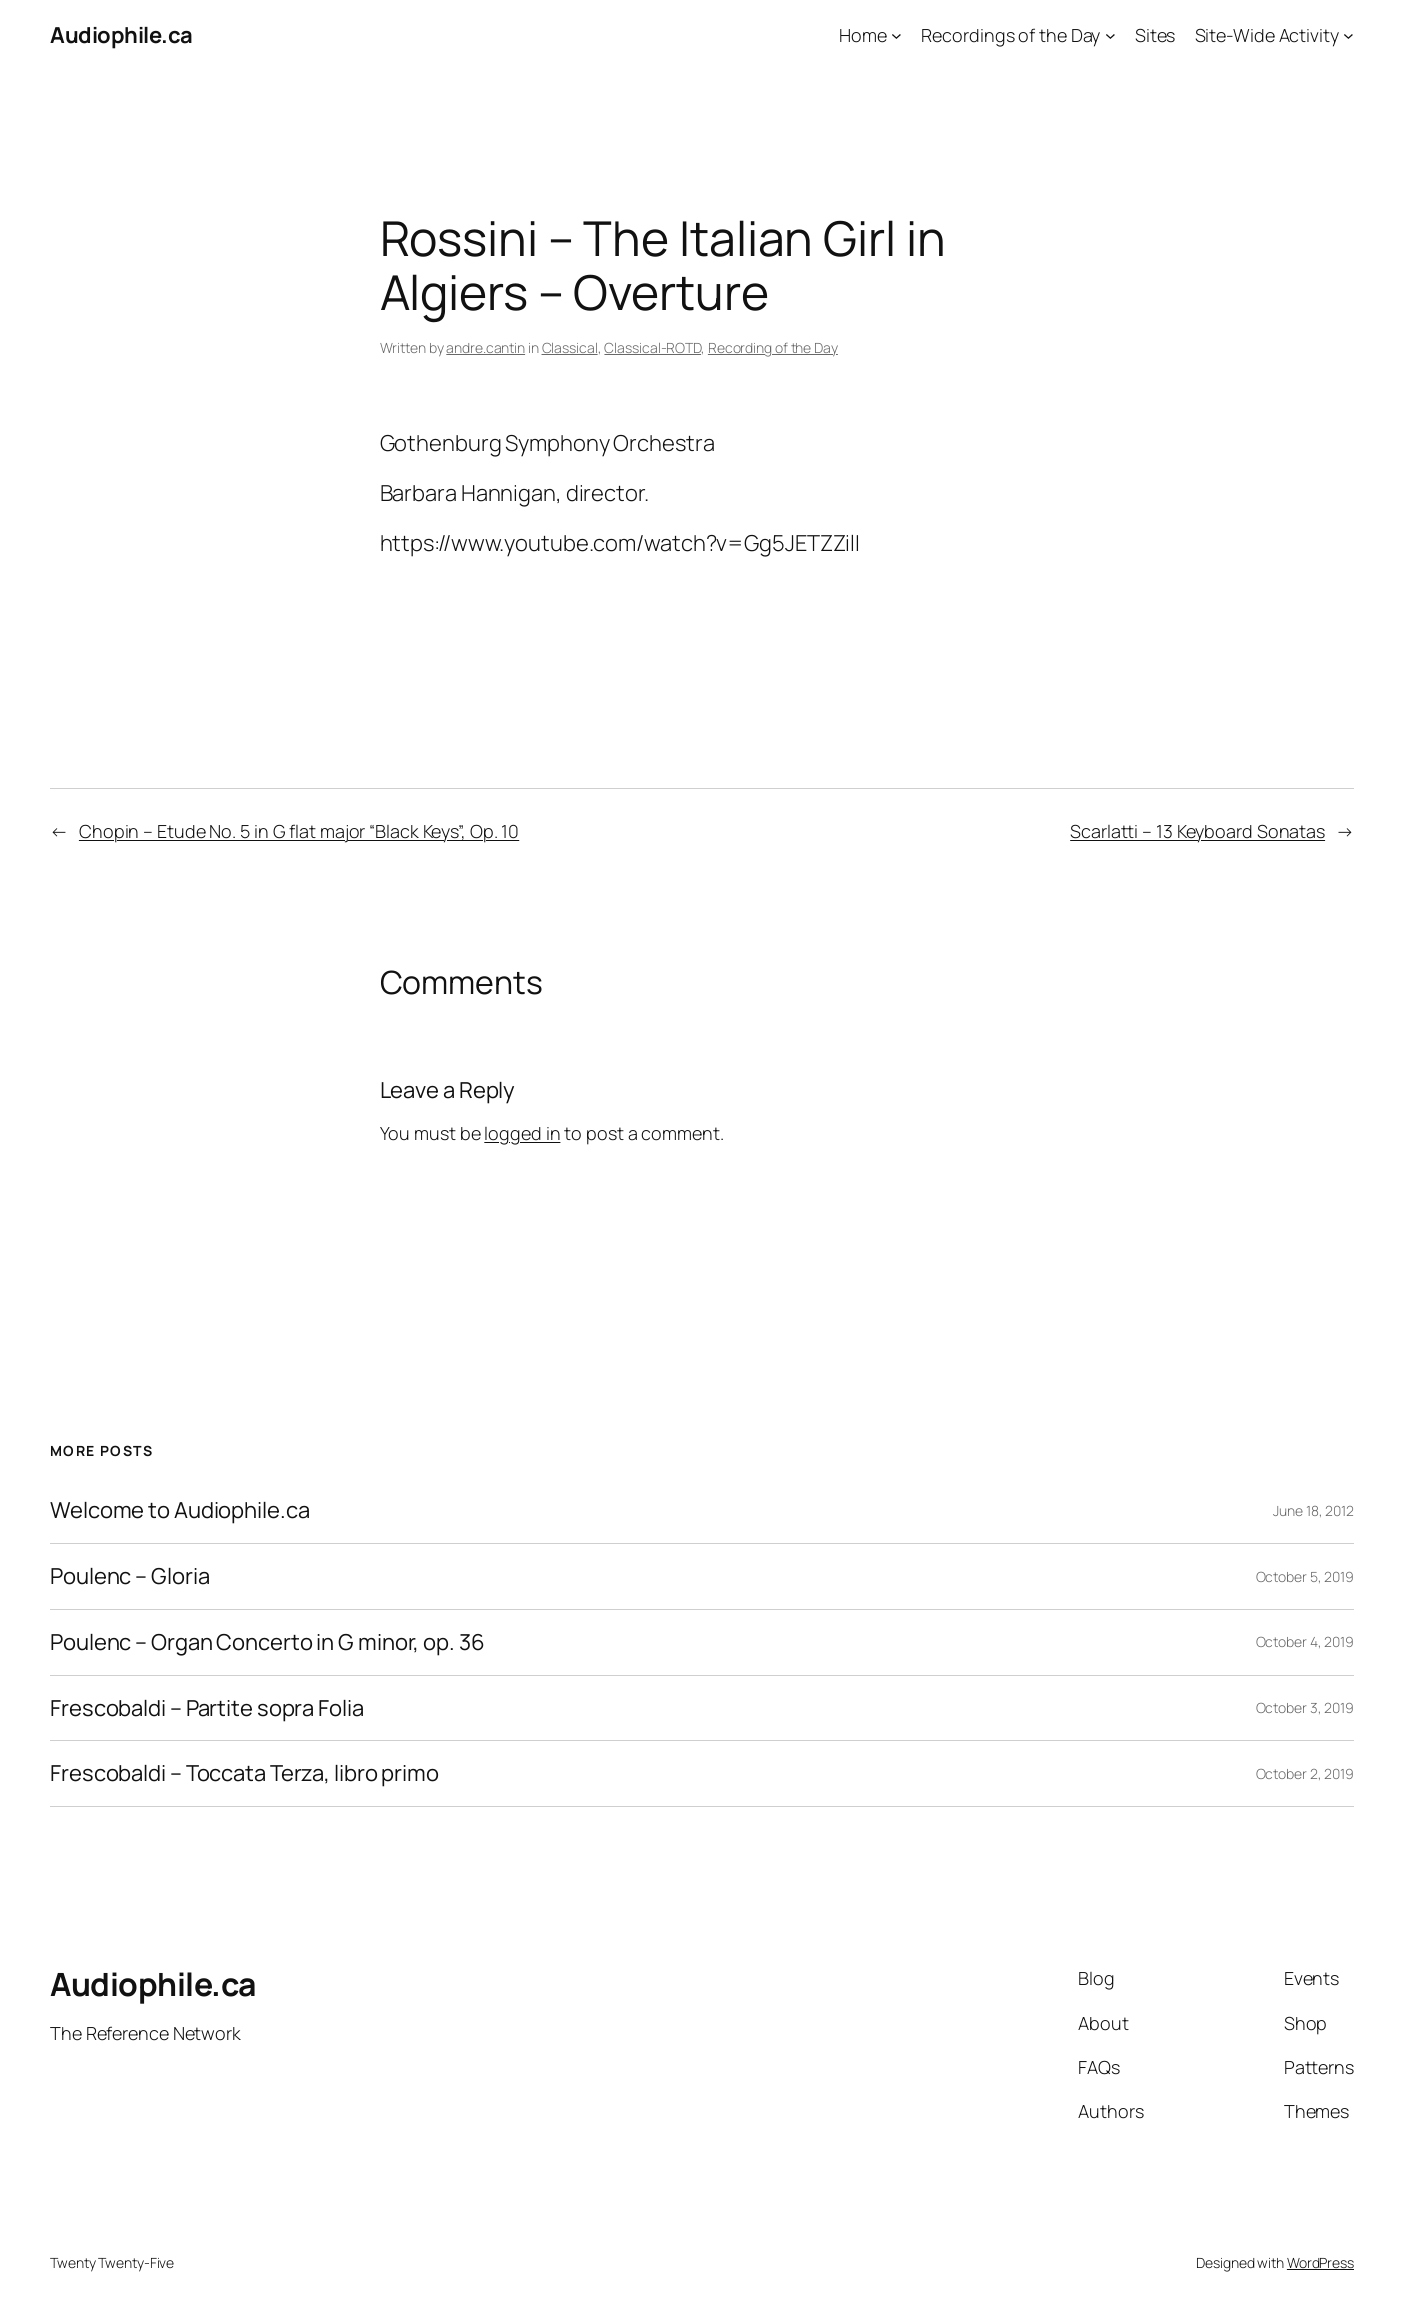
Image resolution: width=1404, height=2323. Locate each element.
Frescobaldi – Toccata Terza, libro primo (244, 1773)
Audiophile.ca (121, 35)
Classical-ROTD (652, 347)
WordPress (1320, 2262)
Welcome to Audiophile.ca (180, 1510)
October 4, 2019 (1305, 1641)
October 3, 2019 (1305, 1707)
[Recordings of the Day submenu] (1110, 35)
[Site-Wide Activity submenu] (1348, 35)
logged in (522, 1133)
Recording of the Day (773, 347)
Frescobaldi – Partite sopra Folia (207, 1708)
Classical (570, 347)
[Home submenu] (896, 35)
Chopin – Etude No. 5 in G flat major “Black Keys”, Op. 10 (299, 831)
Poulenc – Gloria (129, 1576)
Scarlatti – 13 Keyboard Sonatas (1197, 831)
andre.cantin (485, 347)
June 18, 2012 (1313, 1510)
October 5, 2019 (1305, 1576)
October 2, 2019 (1305, 1773)
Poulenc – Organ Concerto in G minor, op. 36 (267, 1642)
